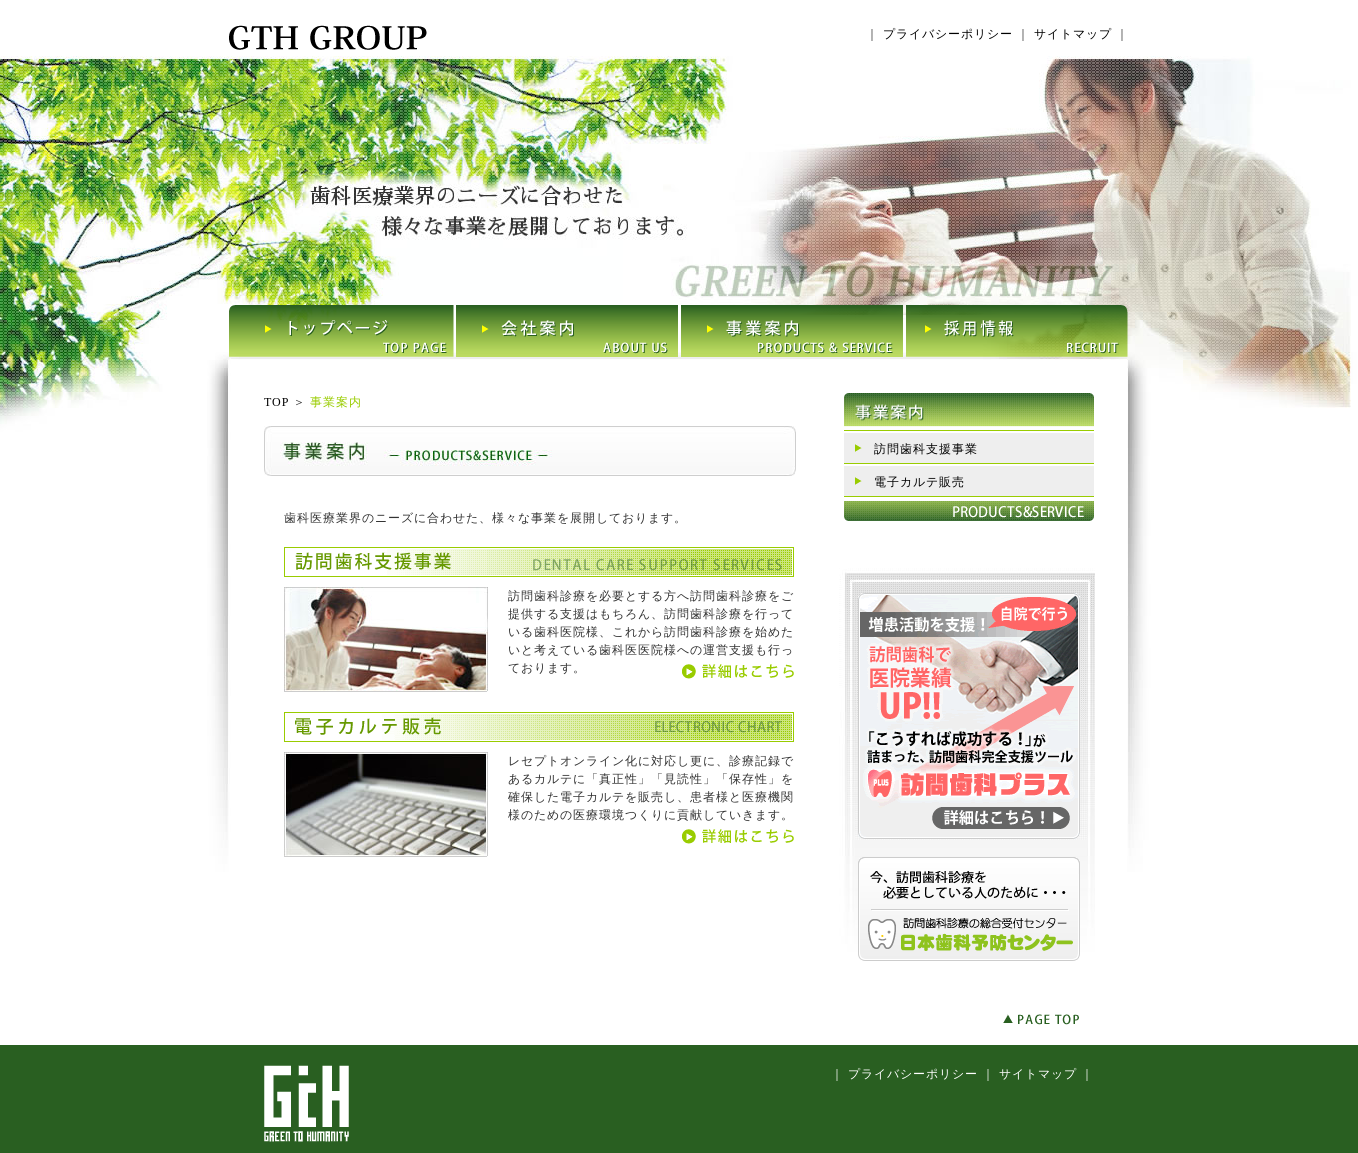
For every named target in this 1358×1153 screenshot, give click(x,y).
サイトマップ (1073, 34)
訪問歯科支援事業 (926, 449)
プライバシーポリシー (948, 34)
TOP (276, 402)
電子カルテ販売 (919, 482)
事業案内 (336, 402)
